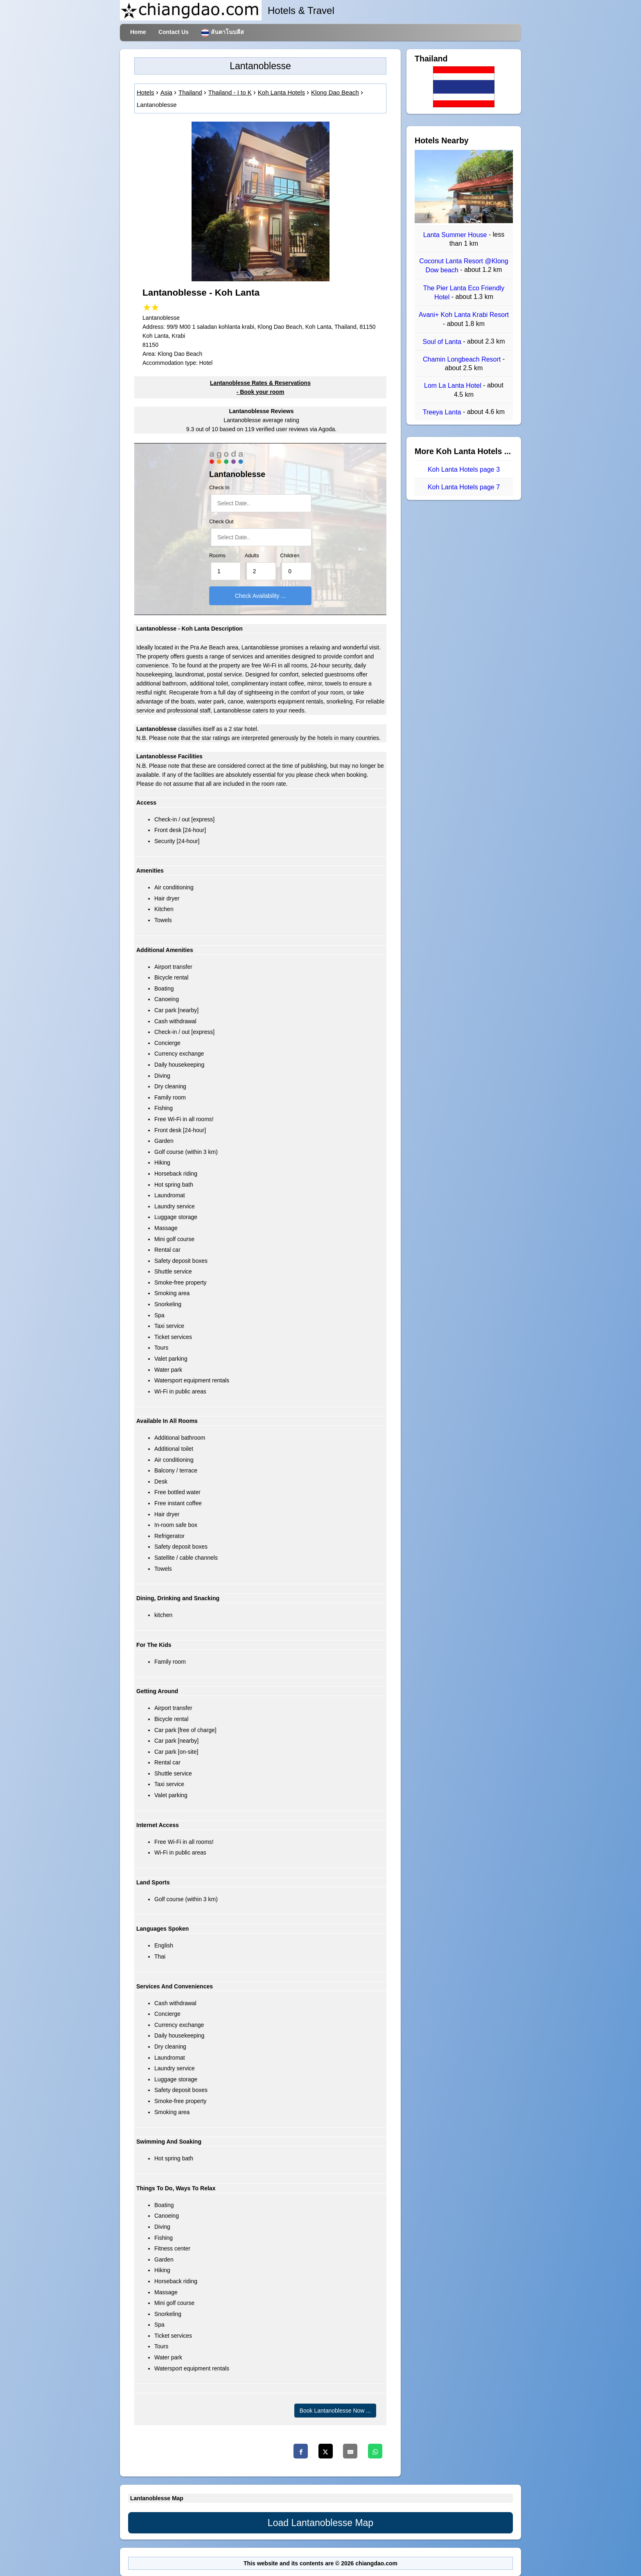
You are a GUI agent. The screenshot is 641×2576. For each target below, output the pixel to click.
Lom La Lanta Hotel (453, 385)
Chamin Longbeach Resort (463, 359)
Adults (252, 556)
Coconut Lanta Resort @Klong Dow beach (463, 266)
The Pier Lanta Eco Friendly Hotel (463, 293)
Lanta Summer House (456, 234)
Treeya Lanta (443, 412)
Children (289, 556)
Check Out (221, 522)
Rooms (217, 556)
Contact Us (173, 32)
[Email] (350, 2451)
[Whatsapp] (375, 2451)
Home (138, 32)
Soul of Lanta (442, 341)
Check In (219, 488)
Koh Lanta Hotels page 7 (464, 487)
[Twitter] (325, 2451)
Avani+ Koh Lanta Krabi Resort (464, 315)
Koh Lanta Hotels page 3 (464, 469)
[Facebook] (300, 2451)
